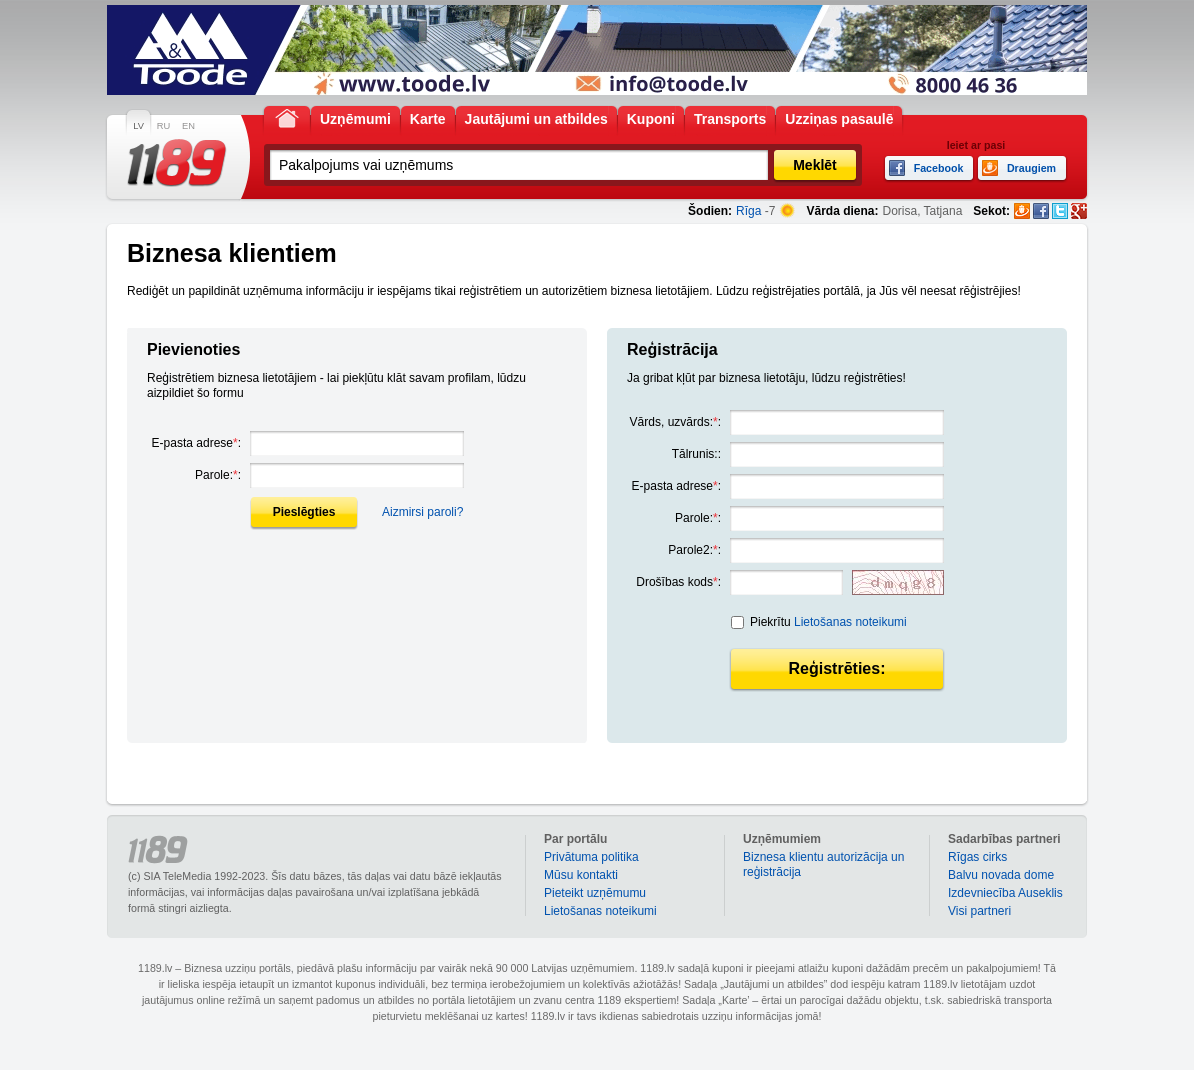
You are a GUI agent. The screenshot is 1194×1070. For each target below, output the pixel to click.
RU (163, 126)
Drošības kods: (678, 582)
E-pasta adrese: (196, 443)
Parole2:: (694, 550)
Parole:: (218, 475)
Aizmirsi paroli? (422, 512)
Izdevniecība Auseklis (1005, 893)
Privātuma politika (591, 857)
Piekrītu (828, 622)
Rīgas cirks (977, 857)
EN (188, 126)
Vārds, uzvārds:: (675, 422)
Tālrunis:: (696, 454)
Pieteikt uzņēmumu (595, 893)
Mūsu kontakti (581, 875)
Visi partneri (979, 911)
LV (138, 126)
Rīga (748, 211)
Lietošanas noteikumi (850, 622)
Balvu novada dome (1001, 875)
